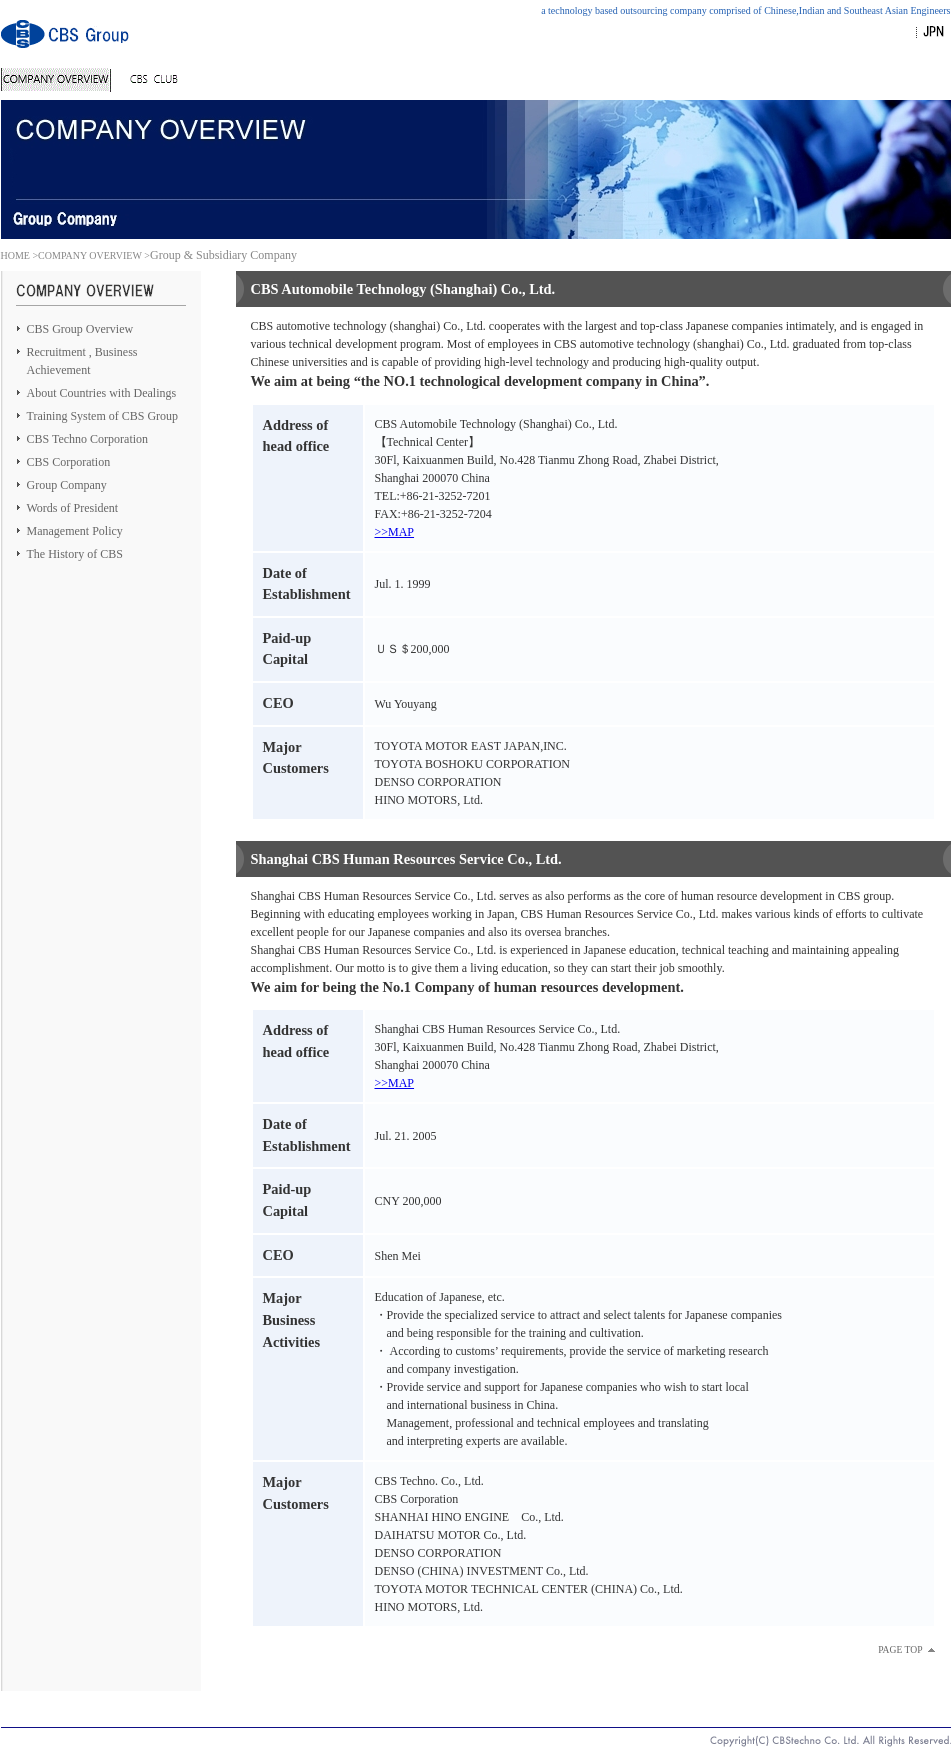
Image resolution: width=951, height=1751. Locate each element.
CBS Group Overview (80, 329)
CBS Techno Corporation (88, 439)
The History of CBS (75, 554)
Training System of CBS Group (103, 416)
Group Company (67, 485)
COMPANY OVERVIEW (90, 255)
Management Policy (75, 531)
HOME (15, 255)
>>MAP (395, 532)
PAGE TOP (900, 1649)
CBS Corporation (69, 462)
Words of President (73, 508)
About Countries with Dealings (102, 393)
